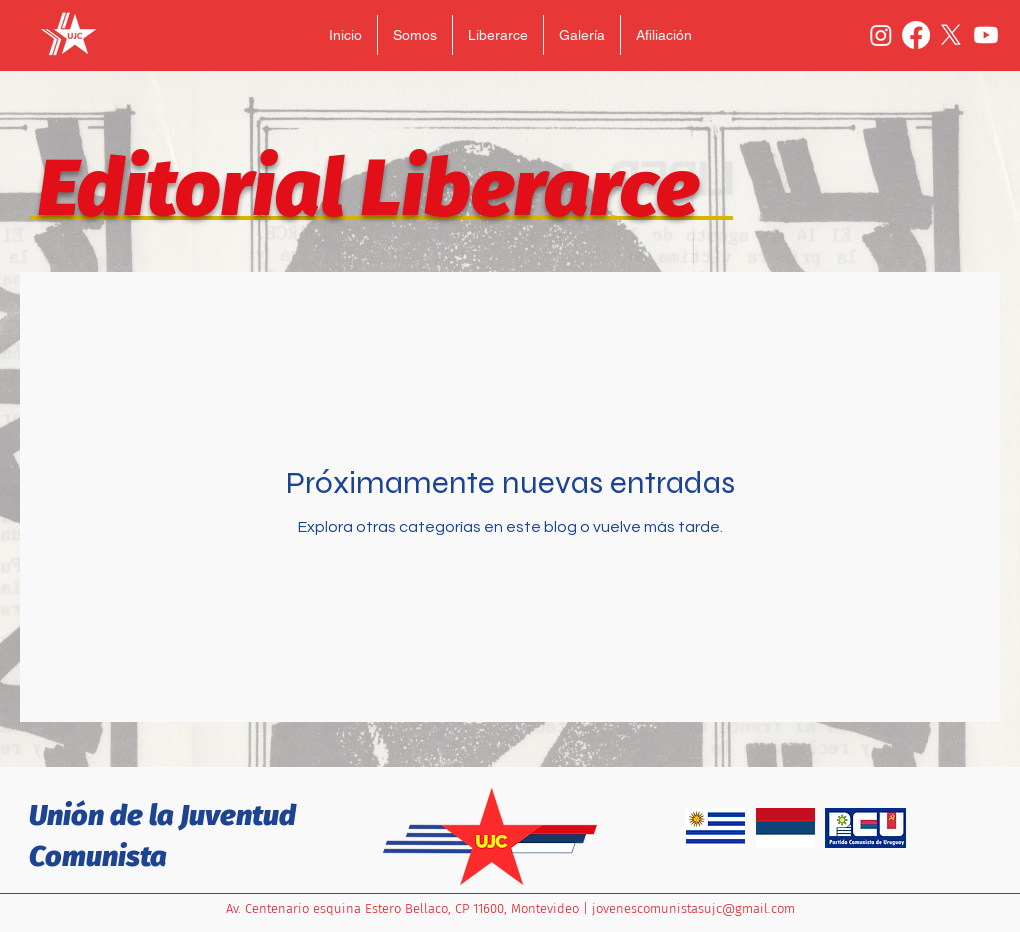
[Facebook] (916, 35)
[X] (951, 35)
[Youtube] (986, 35)
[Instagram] (881, 35)
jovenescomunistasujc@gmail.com (693, 908)
